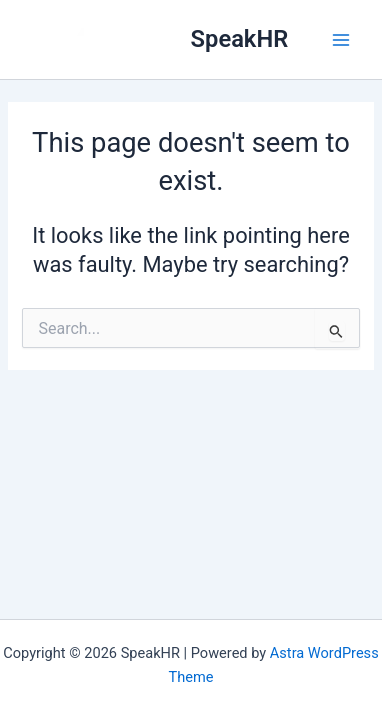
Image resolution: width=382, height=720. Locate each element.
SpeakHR (240, 39)
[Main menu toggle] (341, 40)
